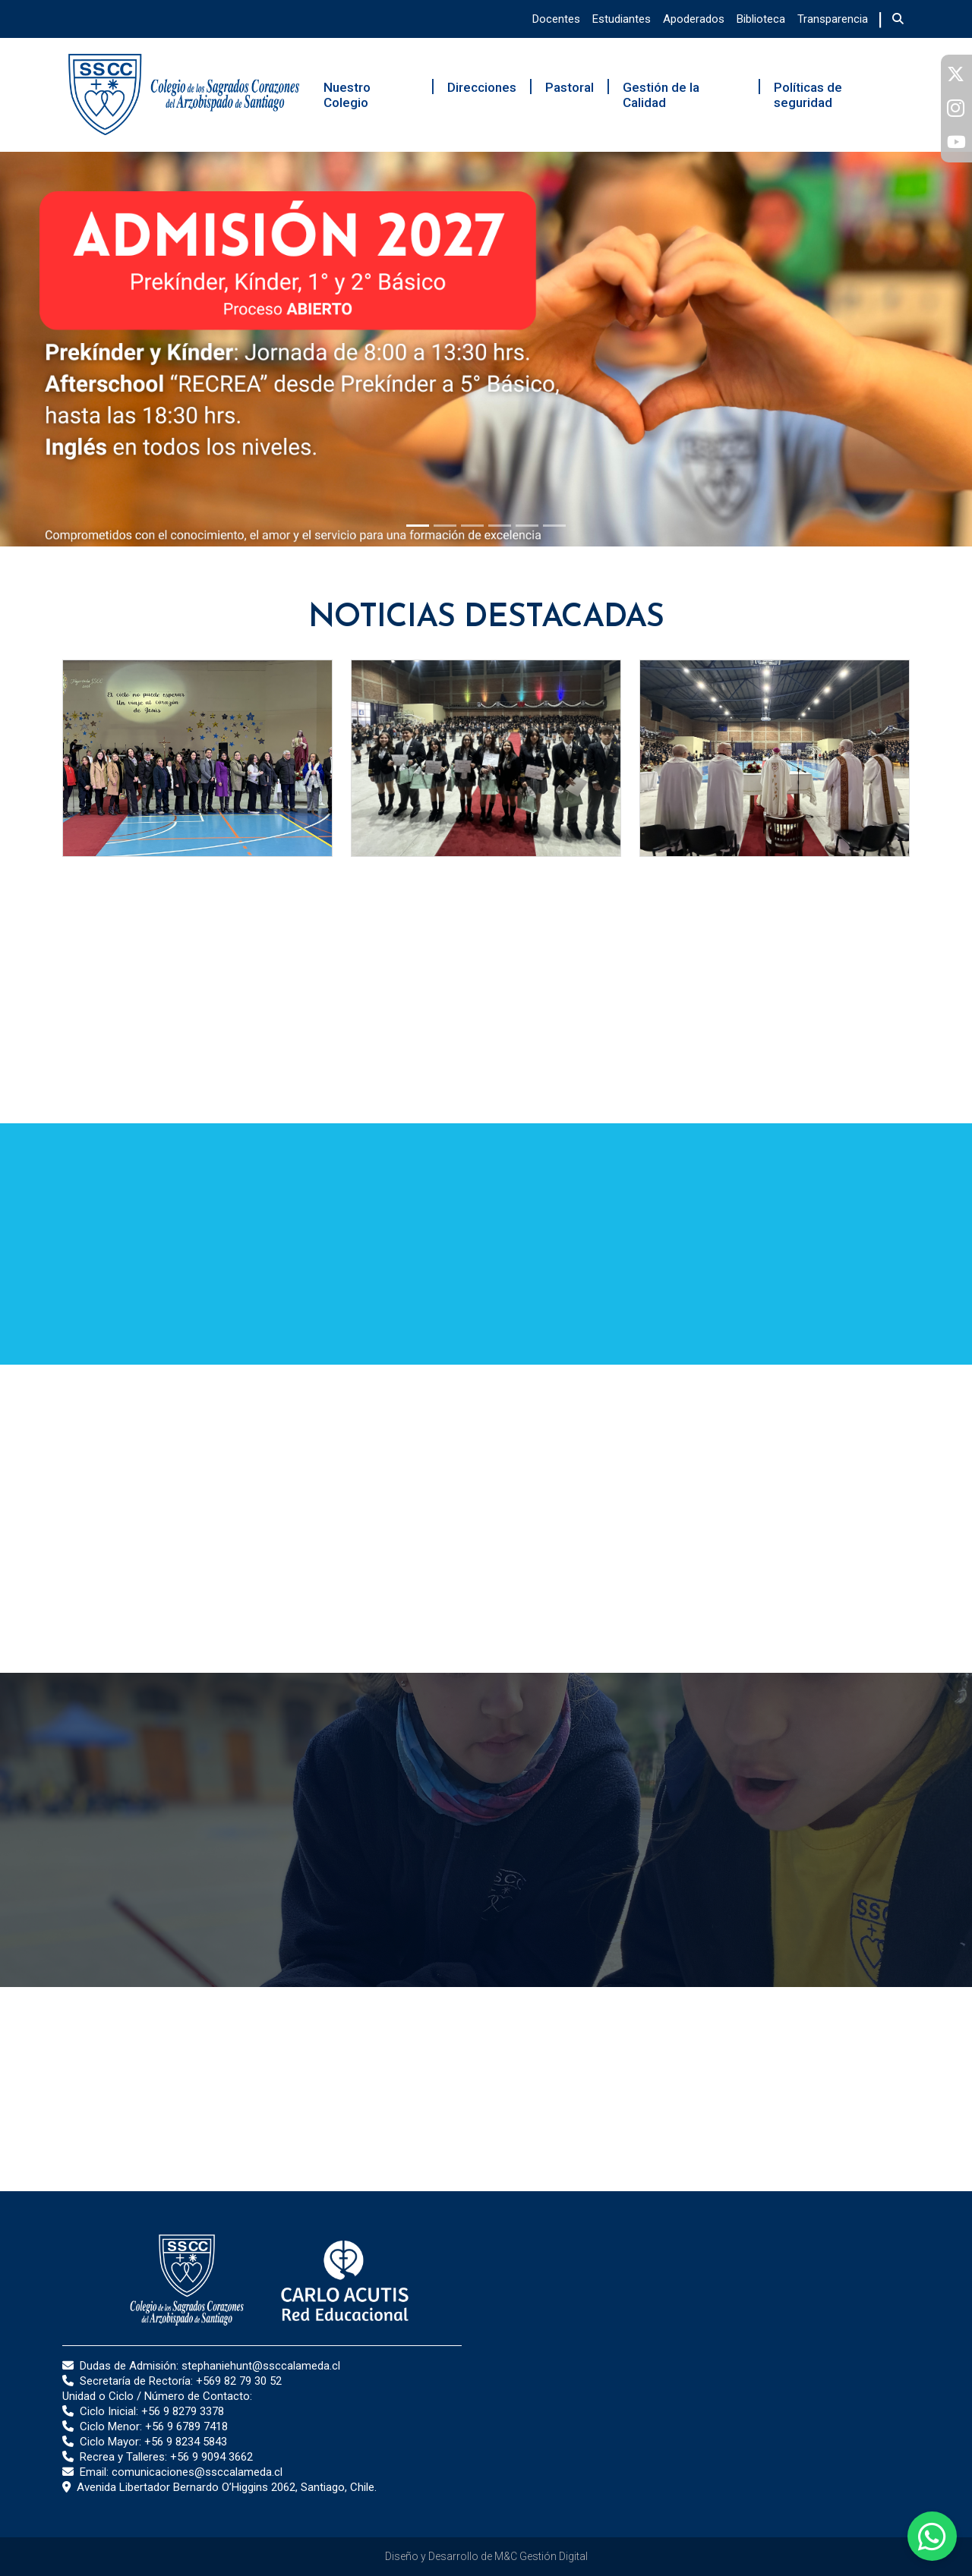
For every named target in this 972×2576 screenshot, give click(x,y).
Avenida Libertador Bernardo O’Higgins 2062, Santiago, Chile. (227, 2487)
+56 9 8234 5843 (185, 2441)
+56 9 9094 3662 (211, 2457)
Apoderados (693, 19)
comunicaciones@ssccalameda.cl (197, 2472)
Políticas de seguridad (808, 95)
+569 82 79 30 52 (239, 2381)
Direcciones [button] (481, 87)
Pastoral (569, 87)
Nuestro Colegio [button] (347, 95)
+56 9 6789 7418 (186, 2426)
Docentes (556, 19)
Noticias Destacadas (486, 618)
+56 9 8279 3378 (182, 2411)
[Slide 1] (417, 525)
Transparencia (832, 19)
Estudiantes (621, 19)
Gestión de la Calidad (661, 95)
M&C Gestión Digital (541, 2556)
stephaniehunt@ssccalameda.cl (260, 2366)
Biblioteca (761, 19)
